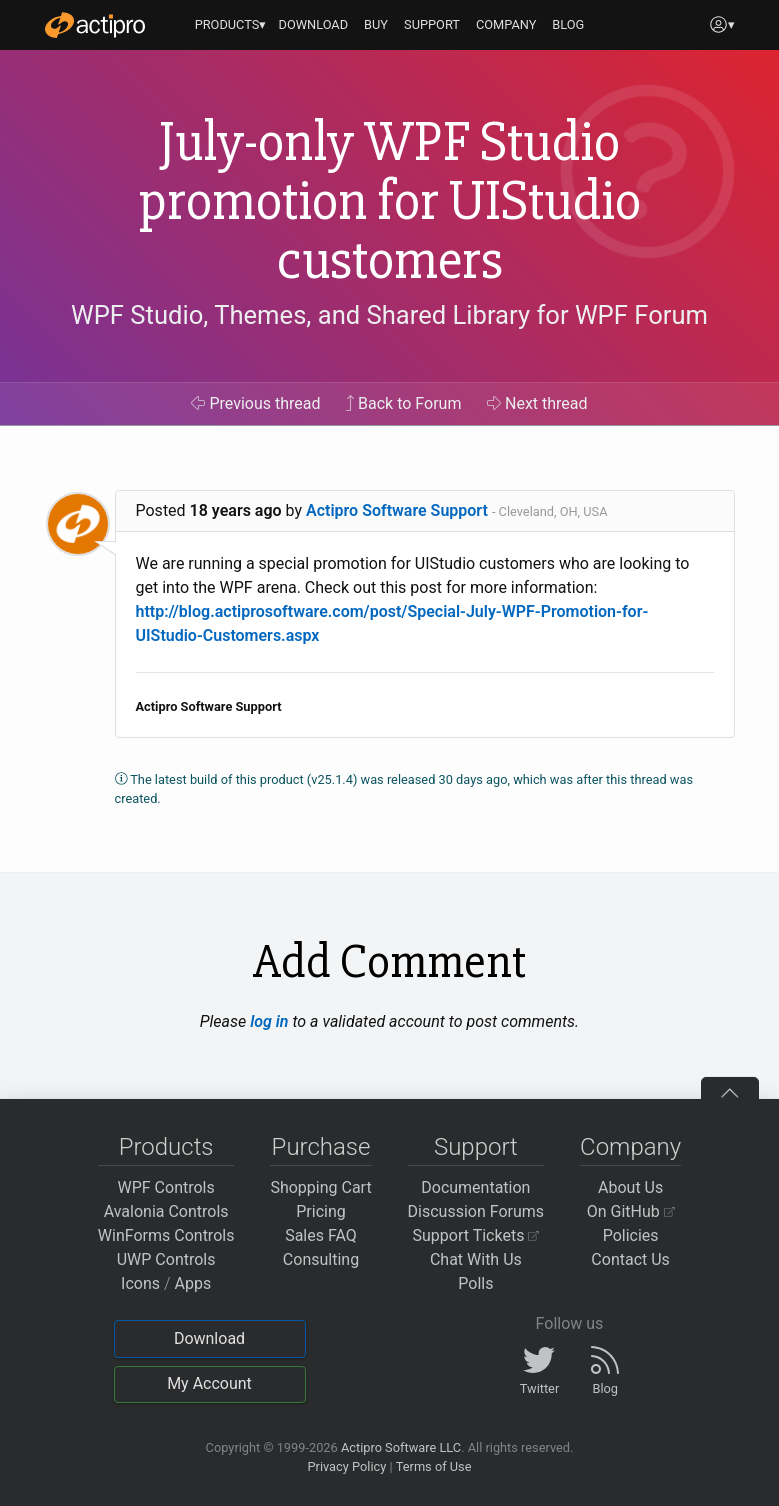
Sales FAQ (321, 1235)
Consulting (321, 1259)
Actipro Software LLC (401, 1447)
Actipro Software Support (397, 510)
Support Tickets (476, 1235)
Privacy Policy (346, 1466)
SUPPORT (432, 24)
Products (166, 1147)
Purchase (321, 1147)
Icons (140, 1283)
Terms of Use (434, 1466)
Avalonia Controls (166, 1211)
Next (537, 403)
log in (269, 1021)
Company (630, 1147)
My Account (209, 1383)
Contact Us (630, 1259)
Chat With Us (476, 1259)
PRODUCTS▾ (231, 24)
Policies (631, 1235)
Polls (475, 1283)
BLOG (568, 24)
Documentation (475, 1187)
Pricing (321, 1211)
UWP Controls (166, 1259)
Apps (193, 1283)
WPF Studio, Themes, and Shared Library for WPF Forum (389, 315)
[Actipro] (95, 25)
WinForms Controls (166, 1235)
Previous (255, 403)
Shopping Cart (320, 1187)
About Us (630, 1187)
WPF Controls (166, 1187)
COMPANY (506, 24)
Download (209, 1338)
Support (476, 1147)
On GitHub (631, 1211)
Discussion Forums (476, 1211)
